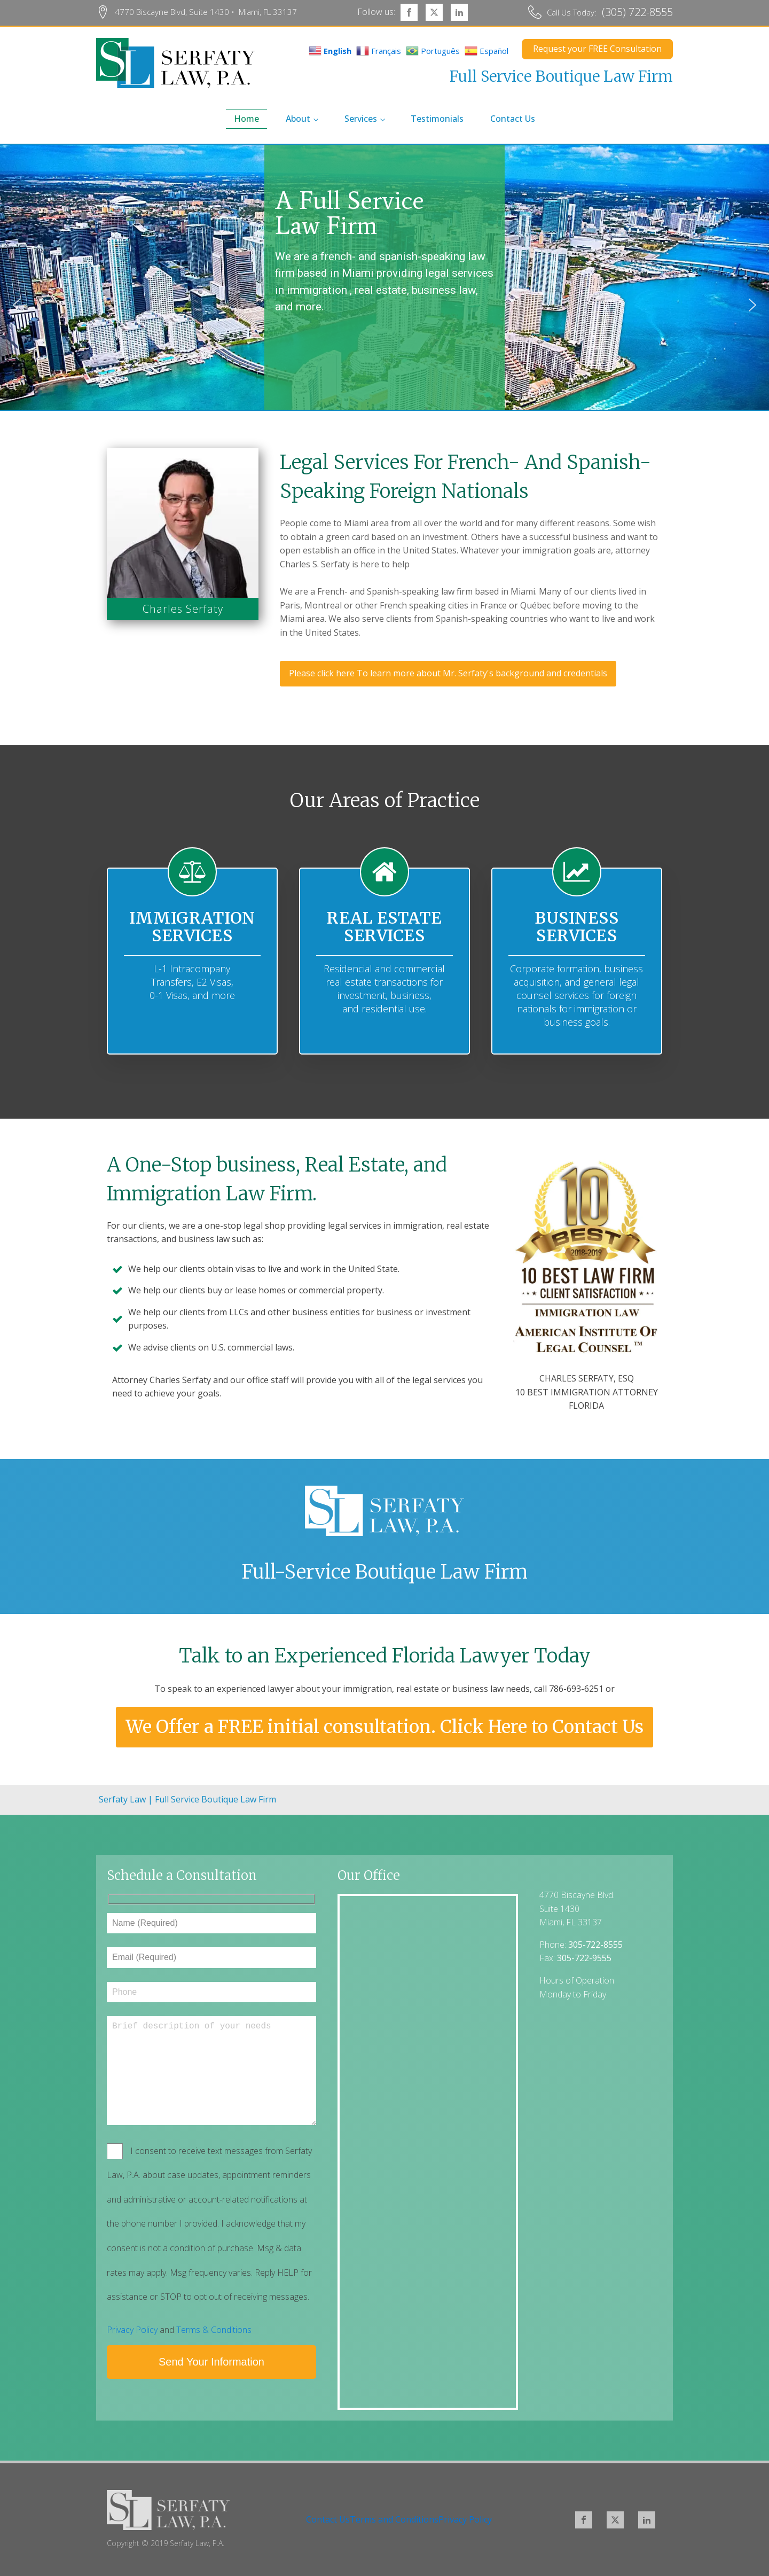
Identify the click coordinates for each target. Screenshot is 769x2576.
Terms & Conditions (214, 2330)
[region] (384, 305)
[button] (16, 305)
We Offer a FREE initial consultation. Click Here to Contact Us (385, 1727)
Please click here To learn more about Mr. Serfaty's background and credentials (448, 673)
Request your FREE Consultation (597, 48)
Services (360, 118)
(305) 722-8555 (637, 12)
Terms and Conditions (394, 2519)
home (246, 118)
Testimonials (437, 118)
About (298, 118)
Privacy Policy (132, 2330)
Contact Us (512, 118)
